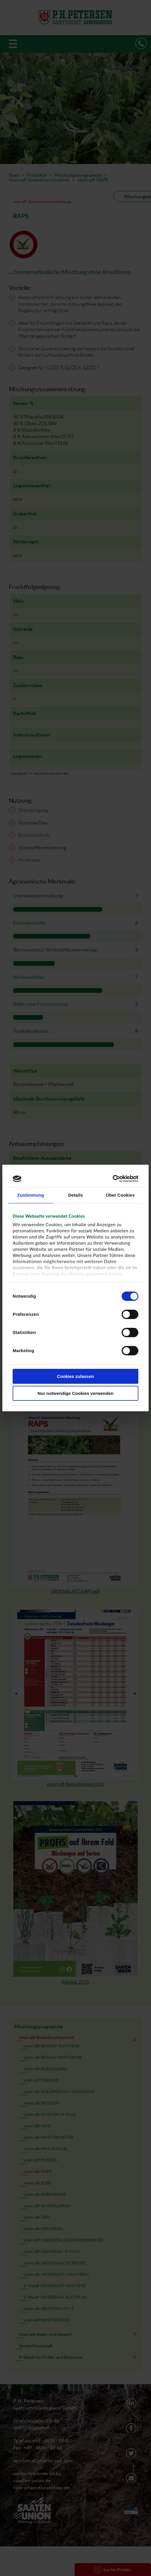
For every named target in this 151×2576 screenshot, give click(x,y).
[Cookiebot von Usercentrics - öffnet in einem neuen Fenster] (112, 1179)
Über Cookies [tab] (120, 1195)
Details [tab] (75, 1195)
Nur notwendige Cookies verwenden (75, 1393)
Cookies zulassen (75, 1376)
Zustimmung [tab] (30, 1195)
